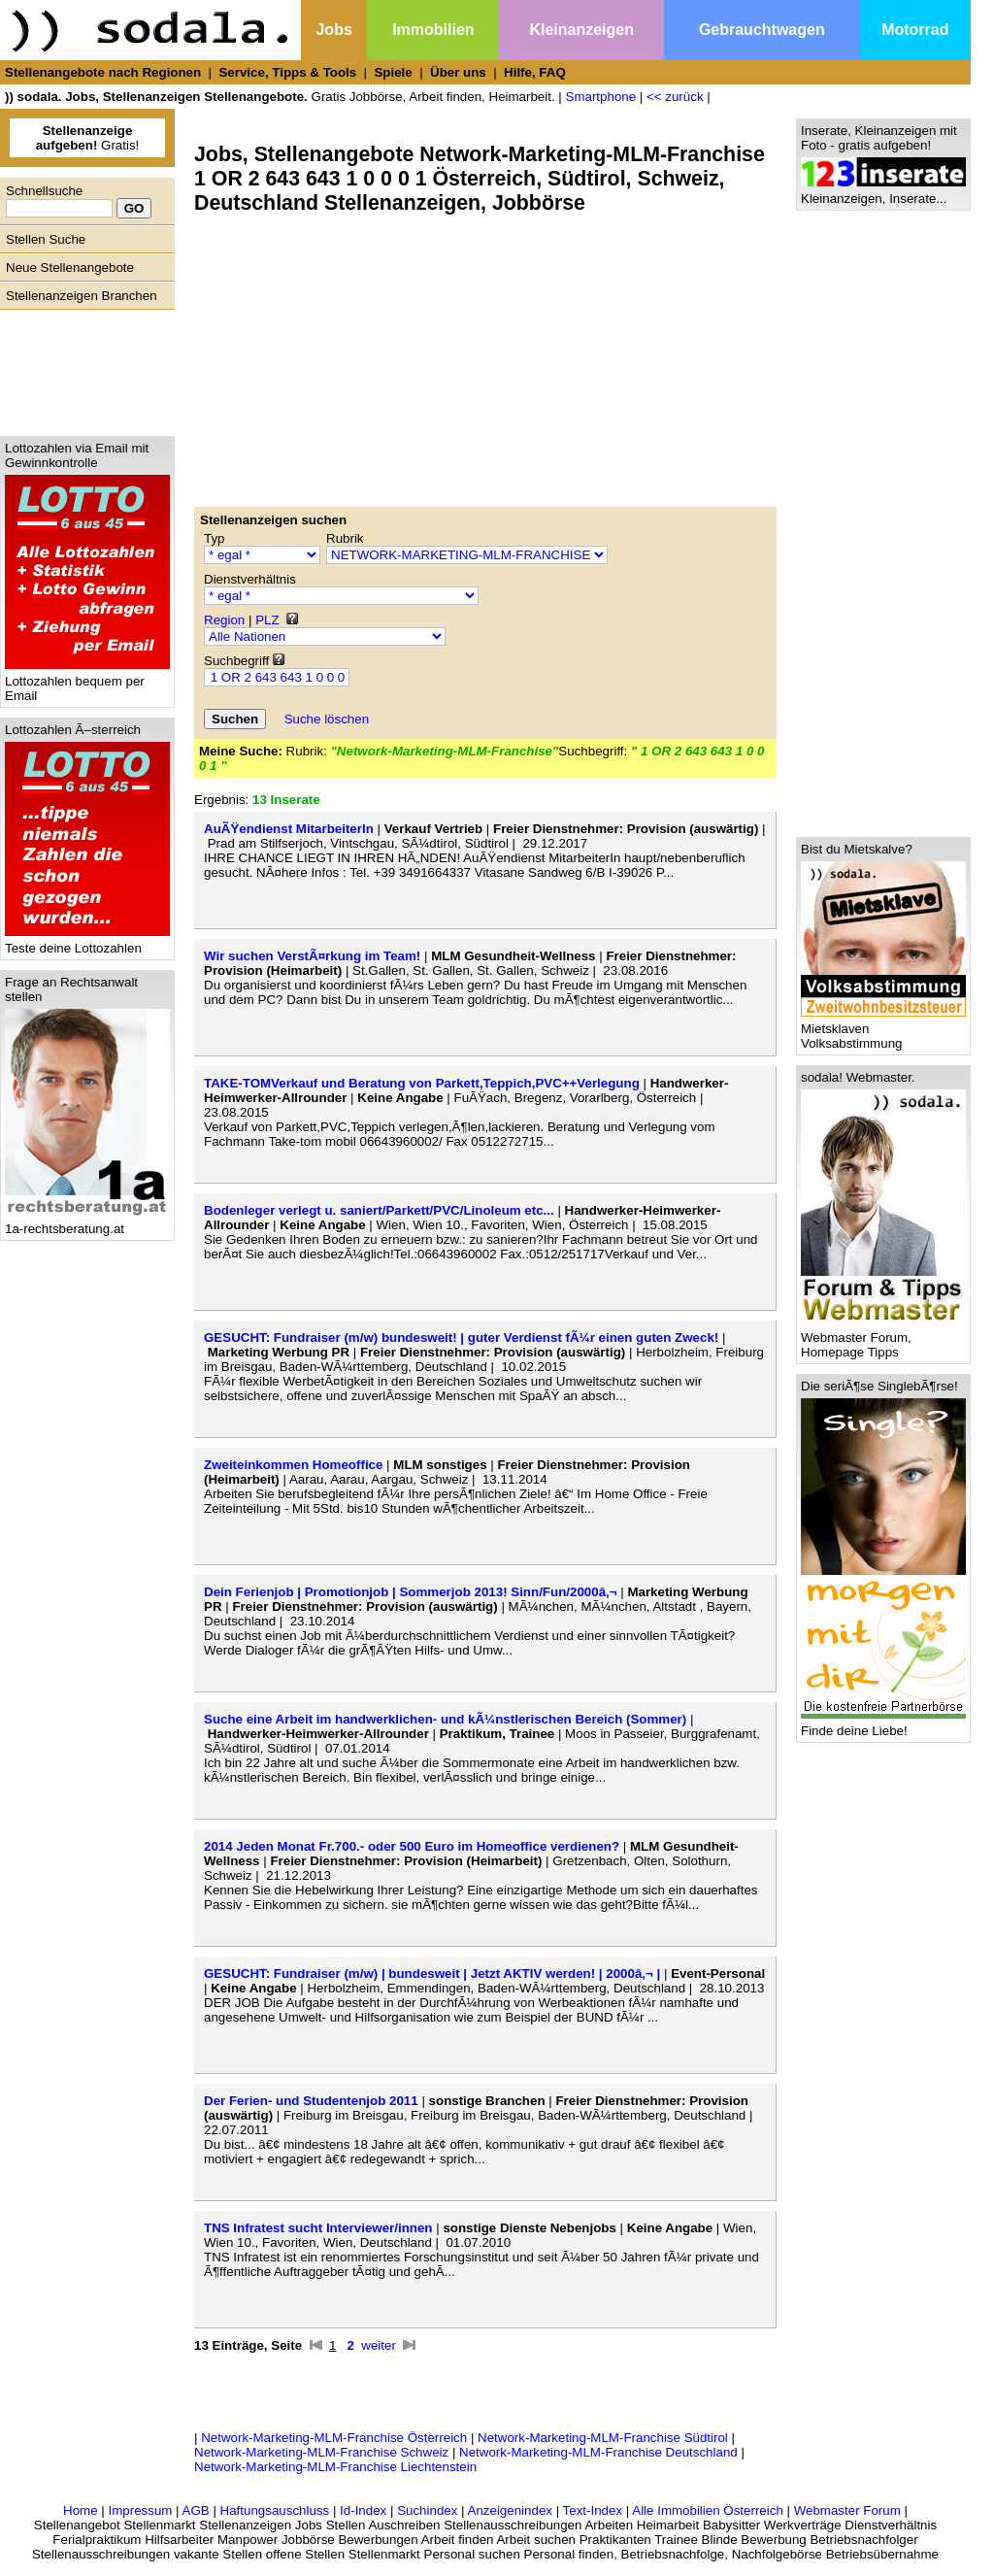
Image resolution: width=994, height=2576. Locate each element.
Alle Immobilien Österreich (707, 2510)
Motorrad (914, 29)
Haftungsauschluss (275, 2510)
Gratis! (88, 137)
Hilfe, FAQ (535, 72)
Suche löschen (326, 719)
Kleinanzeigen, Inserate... (883, 193)
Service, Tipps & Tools (287, 72)
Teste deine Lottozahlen (87, 942)
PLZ (267, 620)
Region (224, 620)
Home (80, 2510)
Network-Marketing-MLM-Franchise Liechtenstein (335, 2466)
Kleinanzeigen (581, 29)
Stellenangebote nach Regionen (103, 72)
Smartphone (601, 96)
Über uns (458, 72)
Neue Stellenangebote (70, 267)
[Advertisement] (82, 368)
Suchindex (427, 2510)
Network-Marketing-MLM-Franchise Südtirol (603, 2437)
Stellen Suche (45, 239)
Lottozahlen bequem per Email (87, 682)
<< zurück (675, 96)
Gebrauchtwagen (762, 29)
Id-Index (363, 2510)
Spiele (393, 72)
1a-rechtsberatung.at (87, 1223)
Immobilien (433, 29)
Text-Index (593, 2510)
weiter (378, 2345)
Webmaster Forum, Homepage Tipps (883, 1339)
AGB (196, 2510)
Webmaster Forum (847, 2510)
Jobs (333, 29)
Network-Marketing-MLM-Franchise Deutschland (598, 2452)
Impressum (140, 2510)
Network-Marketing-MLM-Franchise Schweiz (321, 2452)
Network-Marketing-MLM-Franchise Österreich (334, 2437)
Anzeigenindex (510, 2510)
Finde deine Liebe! (883, 1725)
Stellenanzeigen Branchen (81, 295)
